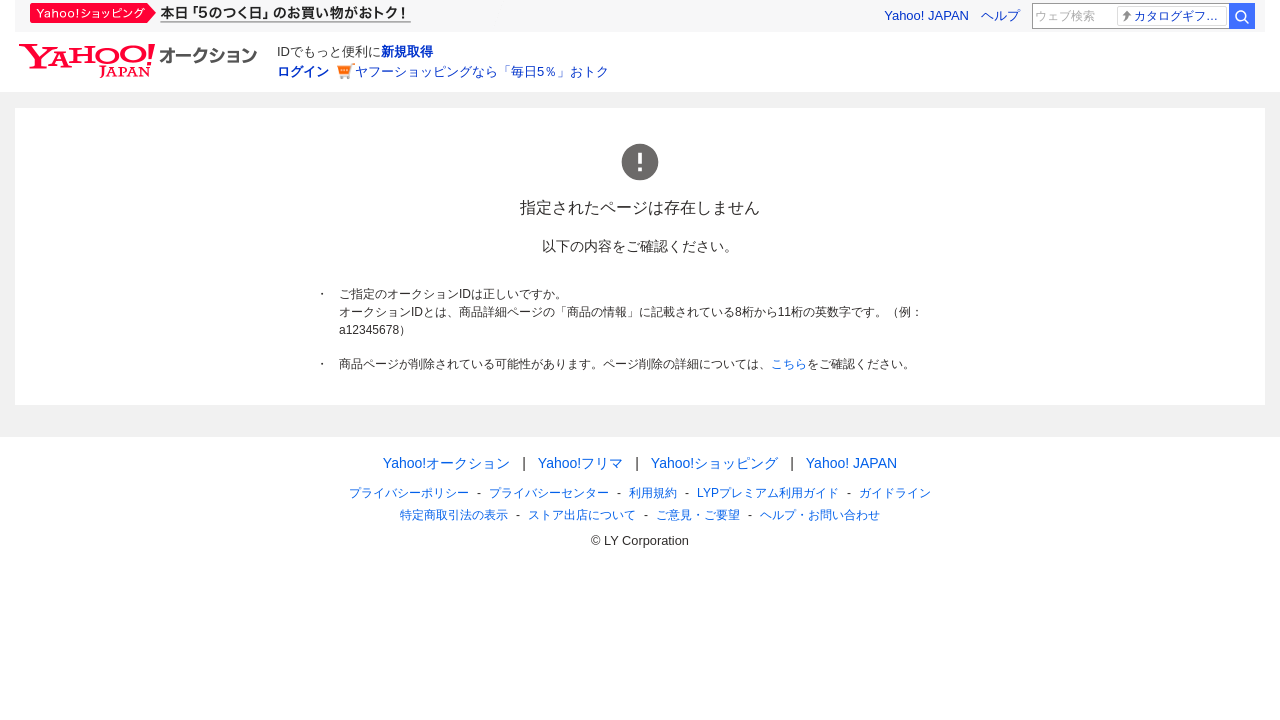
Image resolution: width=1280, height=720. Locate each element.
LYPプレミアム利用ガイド (768, 493)
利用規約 (653, 493)
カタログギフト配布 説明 (1173, 16)
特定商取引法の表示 (454, 515)
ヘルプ (1000, 15)
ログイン (303, 71)
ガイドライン (895, 493)
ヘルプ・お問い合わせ (820, 515)
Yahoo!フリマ (580, 463)
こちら (789, 364)
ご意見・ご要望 (698, 515)
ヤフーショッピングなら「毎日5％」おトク (482, 71)
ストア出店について (582, 515)
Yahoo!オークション (446, 463)
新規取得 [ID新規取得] (407, 51)
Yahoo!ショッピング (714, 463)
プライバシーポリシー (409, 493)
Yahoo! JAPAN (926, 15)
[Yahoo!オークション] (141, 49)
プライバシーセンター (549, 493)
